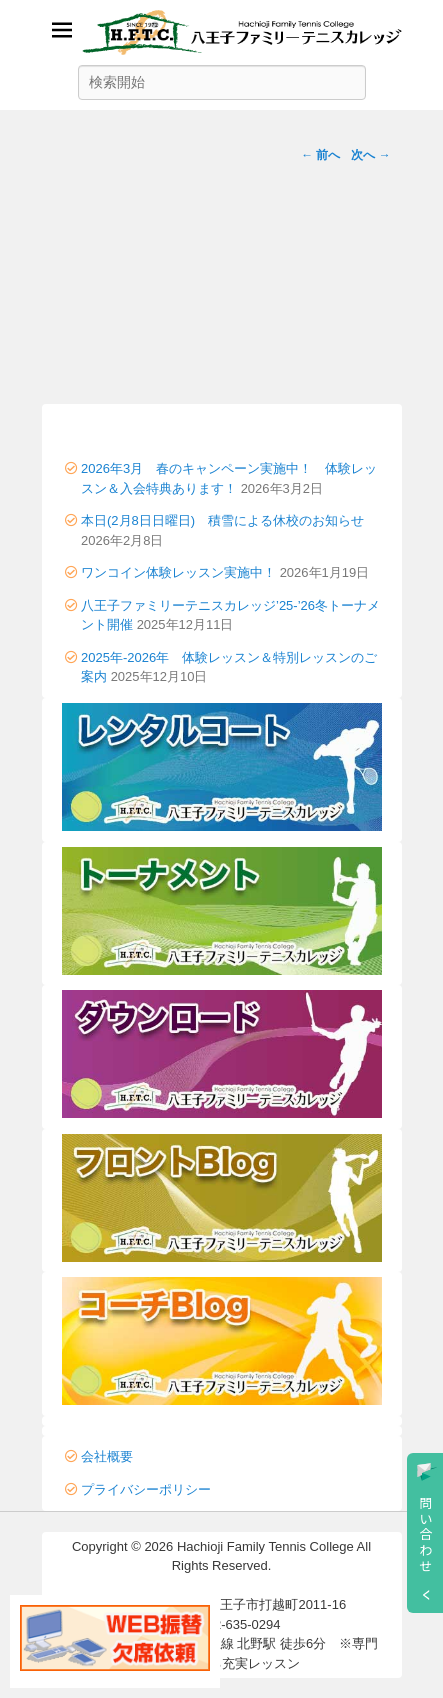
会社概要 (107, 1456)
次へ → (370, 155)
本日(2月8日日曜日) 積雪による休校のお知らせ (222, 520)
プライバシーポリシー (146, 1489)
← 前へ (320, 155)
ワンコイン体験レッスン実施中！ (178, 572)
